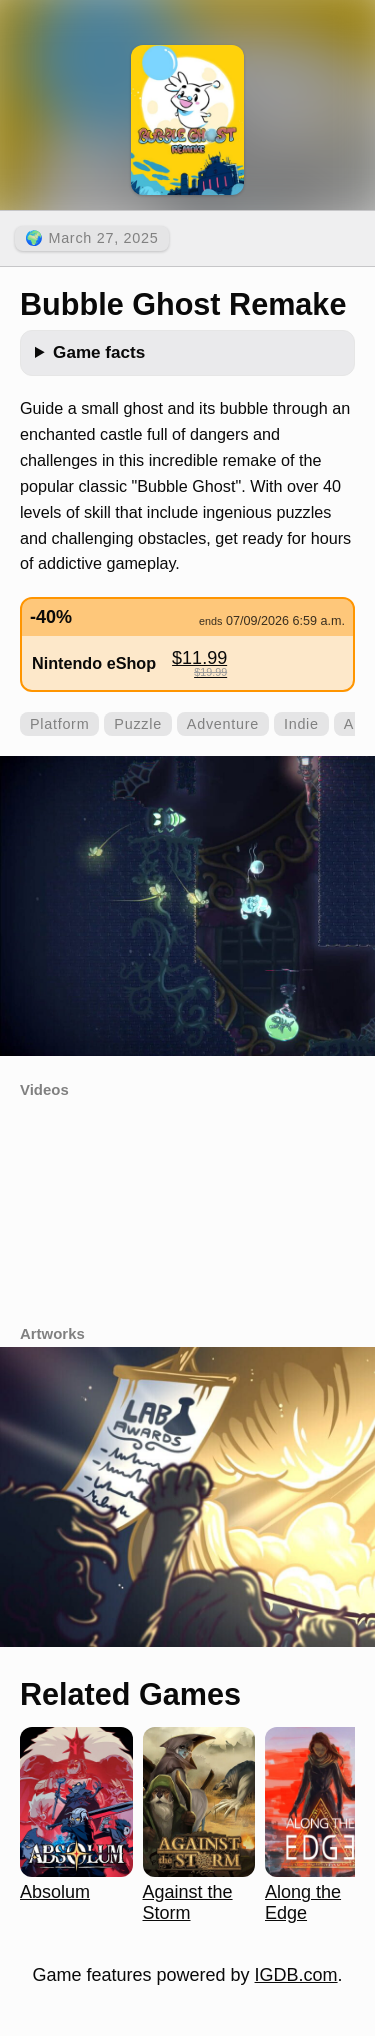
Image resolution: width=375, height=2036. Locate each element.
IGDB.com (296, 1975)
